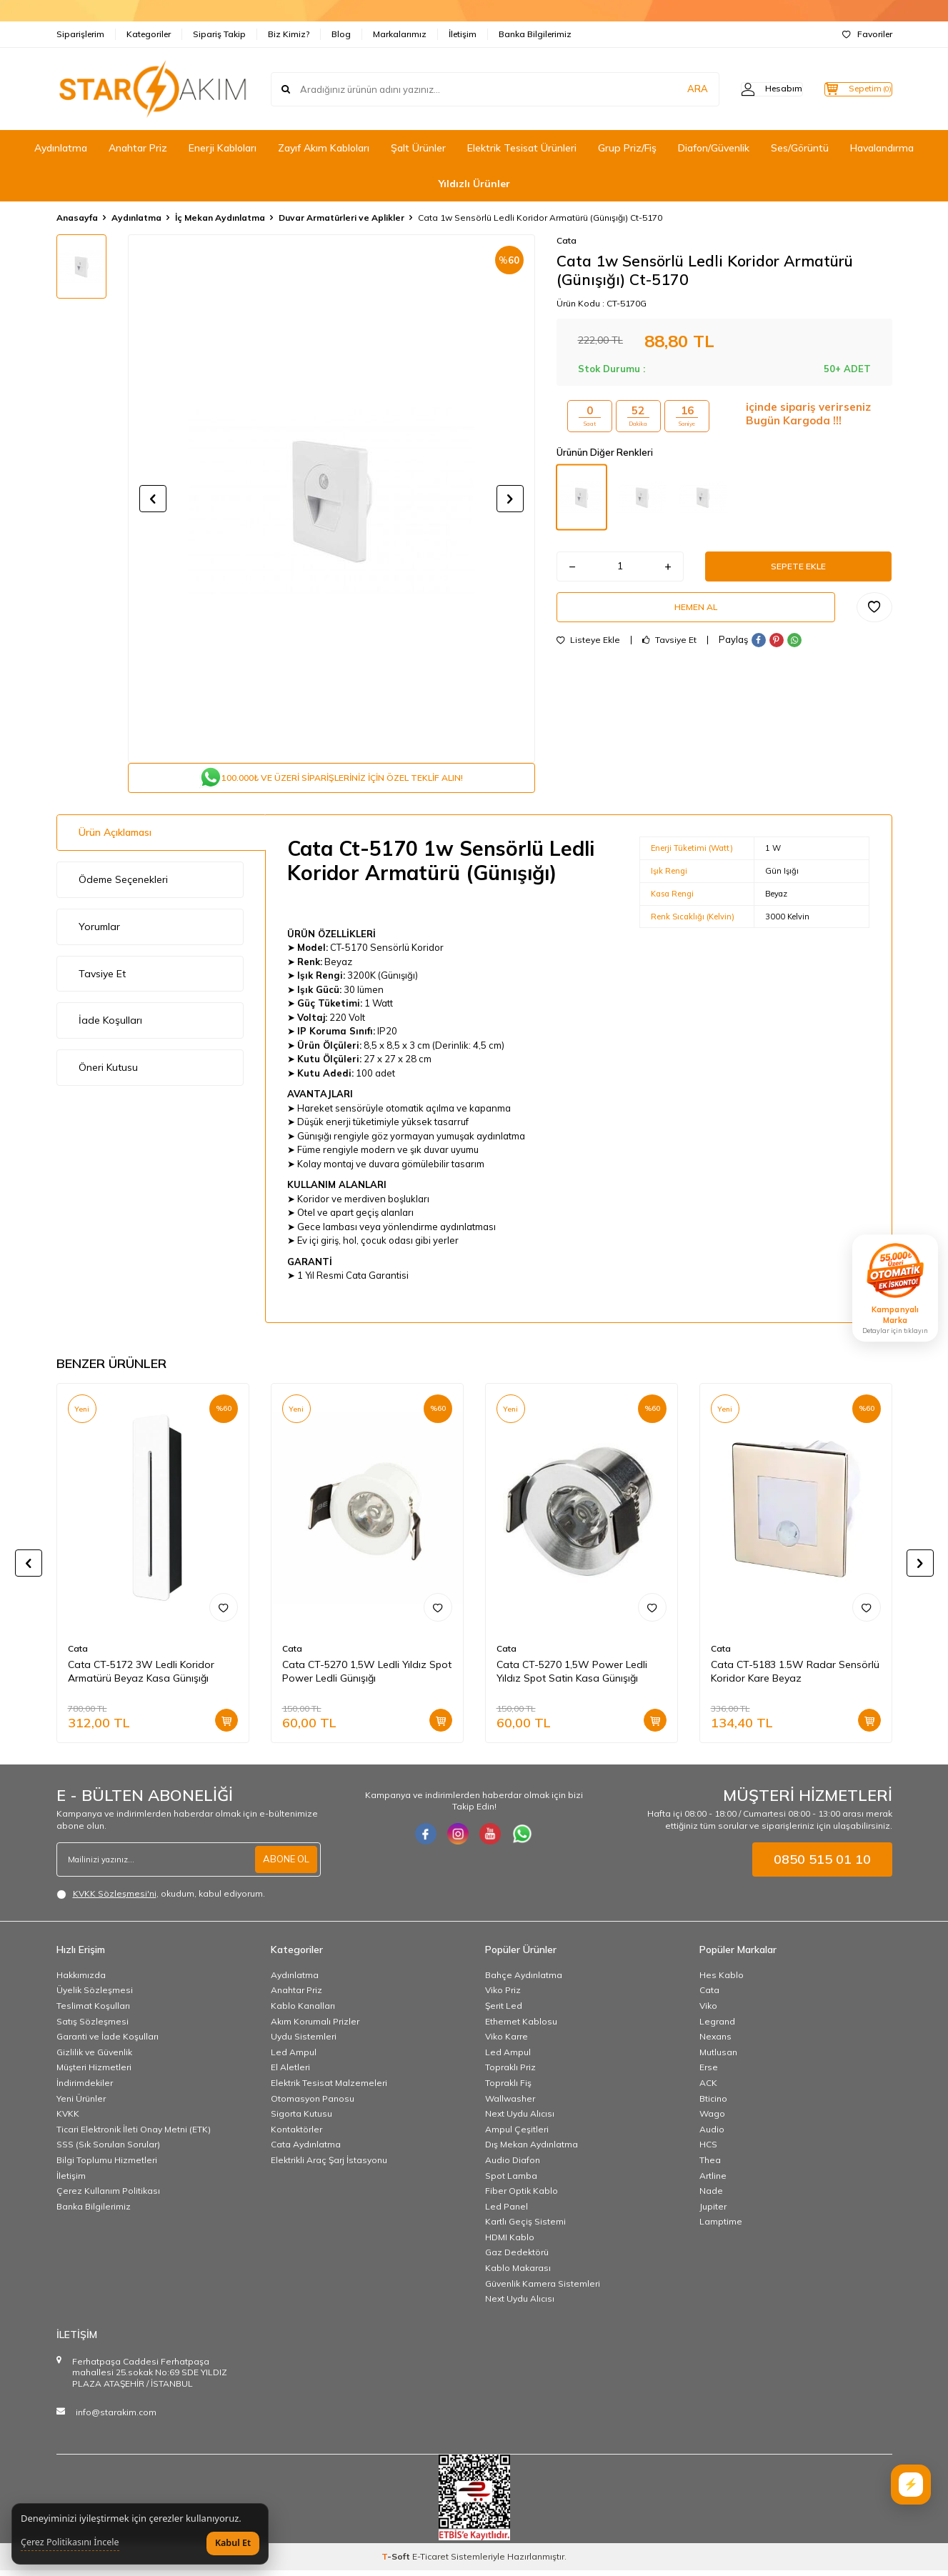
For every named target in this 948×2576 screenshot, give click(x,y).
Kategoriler (148, 34)
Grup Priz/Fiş (627, 147)
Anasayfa (77, 217)
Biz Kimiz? (288, 34)
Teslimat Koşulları (93, 2011)
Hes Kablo (721, 1980)
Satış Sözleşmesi (92, 2027)
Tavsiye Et (669, 651)
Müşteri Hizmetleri (93, 2072)
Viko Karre (506, 2042)
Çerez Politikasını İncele (70, 2542)
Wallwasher (510, 2104)
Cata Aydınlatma (306, 2150)
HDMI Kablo (509, 2242)
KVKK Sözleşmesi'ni (114, 1899)
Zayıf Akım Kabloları (323, 147)
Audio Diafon (512, 2165)
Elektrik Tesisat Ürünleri (522, 147)
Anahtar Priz (138, 147)
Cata (567, 240)
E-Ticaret (430, 2562)
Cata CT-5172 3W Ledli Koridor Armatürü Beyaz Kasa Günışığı (141, 1677)
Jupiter (713, 2212)
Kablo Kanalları (303, 2011)
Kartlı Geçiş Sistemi (525, 2227)
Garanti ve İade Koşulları (107, 2042)
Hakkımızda (81, 1980)
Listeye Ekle (588, 651)
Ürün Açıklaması (115, 838)
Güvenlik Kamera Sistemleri (542, 2289)
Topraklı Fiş (508, 2088)
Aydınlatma (60, 147)
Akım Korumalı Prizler (315, 2027)
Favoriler (867, 34)
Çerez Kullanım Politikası (108, 2196)
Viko (708, 2011)
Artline (713, 2181)
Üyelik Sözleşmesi (94, 1995)
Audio (711, 2135)
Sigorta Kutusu (301, 2119)
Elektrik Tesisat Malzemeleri (329, 2088)
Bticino (713, 2104)
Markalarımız (399, 34)
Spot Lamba (511, 2181)
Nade (711, 2196)
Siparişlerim (80, 34)
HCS (708, 2150)
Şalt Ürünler (418, 147)
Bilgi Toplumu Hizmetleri (106, 2165)
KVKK (67, 2119)
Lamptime (720, 2227)
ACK (708, 2088)
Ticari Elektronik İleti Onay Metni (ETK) (133, 2135)
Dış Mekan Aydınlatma (531, 2150)
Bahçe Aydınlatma (523, 1980)
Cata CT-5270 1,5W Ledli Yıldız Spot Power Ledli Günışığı (366, 1677)
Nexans (715, 2042)
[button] (152, 498)
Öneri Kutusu (108, 1073)
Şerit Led (503, 2011)
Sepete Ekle (798, 568)
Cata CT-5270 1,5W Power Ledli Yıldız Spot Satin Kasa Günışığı (572, 1677)
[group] (331, 498)
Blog (341, 34)
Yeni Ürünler (81, 2104)
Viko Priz (503, 1995)
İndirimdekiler (84, 2088)
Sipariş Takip (219, 34)
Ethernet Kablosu (521, 2027)
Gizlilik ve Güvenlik (94, 2057)
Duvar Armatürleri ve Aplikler (341, 217)
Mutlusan (718, 2057)
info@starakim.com (116, 2417)
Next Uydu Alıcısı (519, 2119)
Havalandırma (882, 147)
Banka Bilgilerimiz (535, 34)
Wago (712, 2119)
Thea (710, 2165)
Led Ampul (293, 2057)
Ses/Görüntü (800, 147)
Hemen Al (696, 615)
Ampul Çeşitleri (517, 2135)
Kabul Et (233, 2543)
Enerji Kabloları (222, 147)
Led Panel (506, 2212)
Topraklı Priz (510, 2072)
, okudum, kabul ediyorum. (160, 1899)
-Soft (396, 2562)
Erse (708, 2072)
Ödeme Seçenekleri (123, 885)
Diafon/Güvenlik (713, 147)
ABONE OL (284, 1864)
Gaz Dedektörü (517, 2257)
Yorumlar (99, 932)
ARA (669, 88)
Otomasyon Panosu (312, 2104)
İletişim (463, 34)
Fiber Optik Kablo (521, 2196)
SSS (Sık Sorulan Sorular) (108, 2150)
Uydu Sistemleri (303, 2042)
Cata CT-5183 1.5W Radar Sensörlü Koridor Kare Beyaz (795, 1677)
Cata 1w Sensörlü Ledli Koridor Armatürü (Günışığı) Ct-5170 (540, 217)
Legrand (717, 2027)
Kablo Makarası (518, 2273)
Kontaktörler (296, 2135)
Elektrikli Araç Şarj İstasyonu (329, 2165)
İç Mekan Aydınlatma (220, 217)
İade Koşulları (110, 1025)
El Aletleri (290, 2072)
